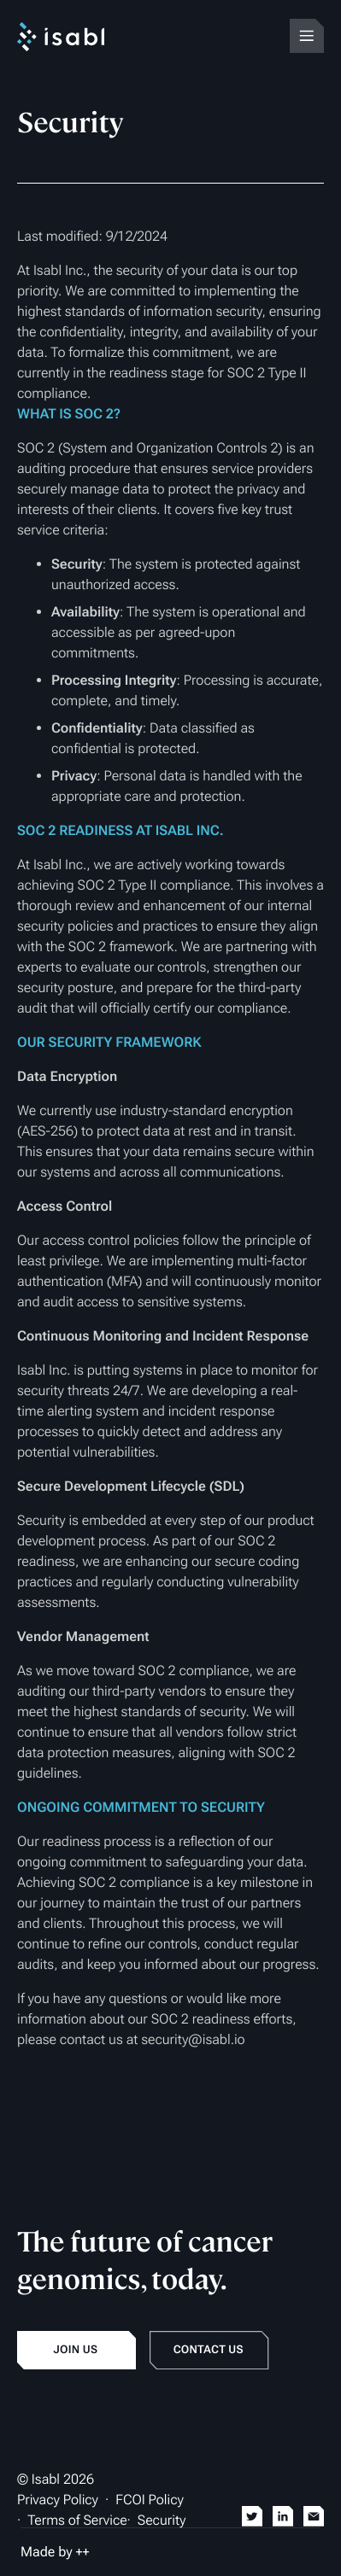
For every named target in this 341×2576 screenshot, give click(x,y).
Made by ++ (55, 2552)
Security (162, 2520)
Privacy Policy (57, 2499)
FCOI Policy (149, 2499)
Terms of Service (76, 2520)
